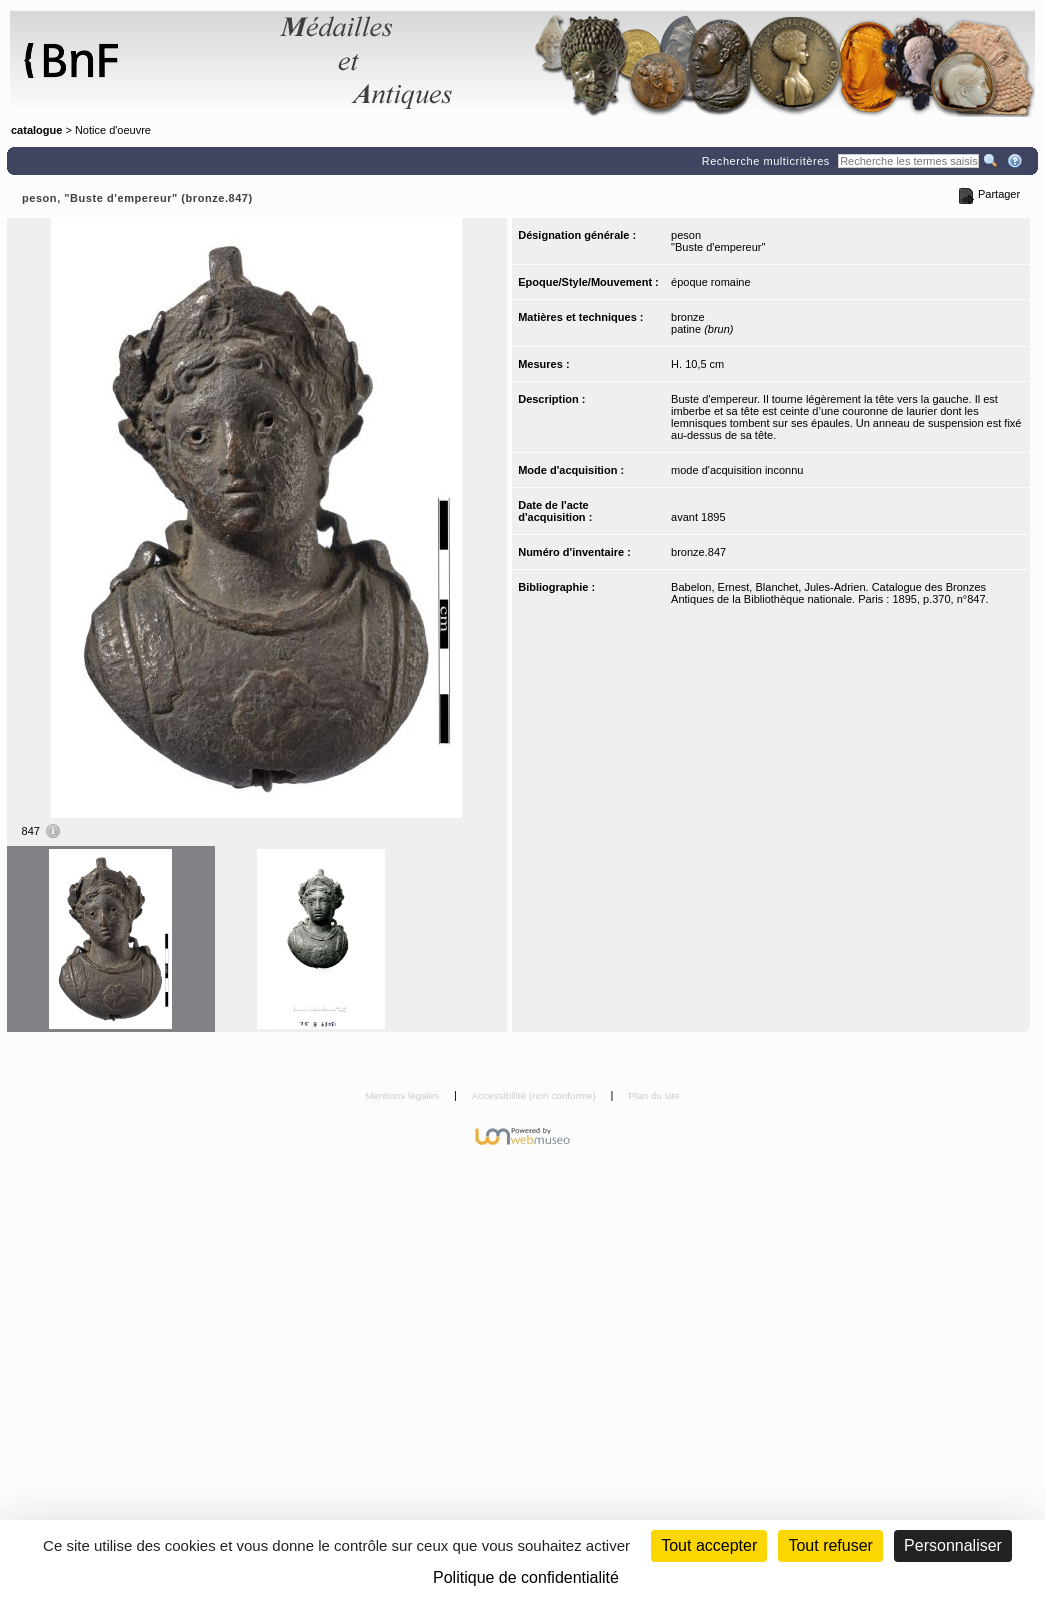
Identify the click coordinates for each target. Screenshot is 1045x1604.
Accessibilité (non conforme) (535, 1095)
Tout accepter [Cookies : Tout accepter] (709, 1545)
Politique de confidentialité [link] (526, 1577)
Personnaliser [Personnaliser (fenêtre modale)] (953, 1545)
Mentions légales (403, 1095)
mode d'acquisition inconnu (737, 470)
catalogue (36, 130)
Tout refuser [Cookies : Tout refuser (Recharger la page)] (830, 1545)
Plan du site (654, 1095)
